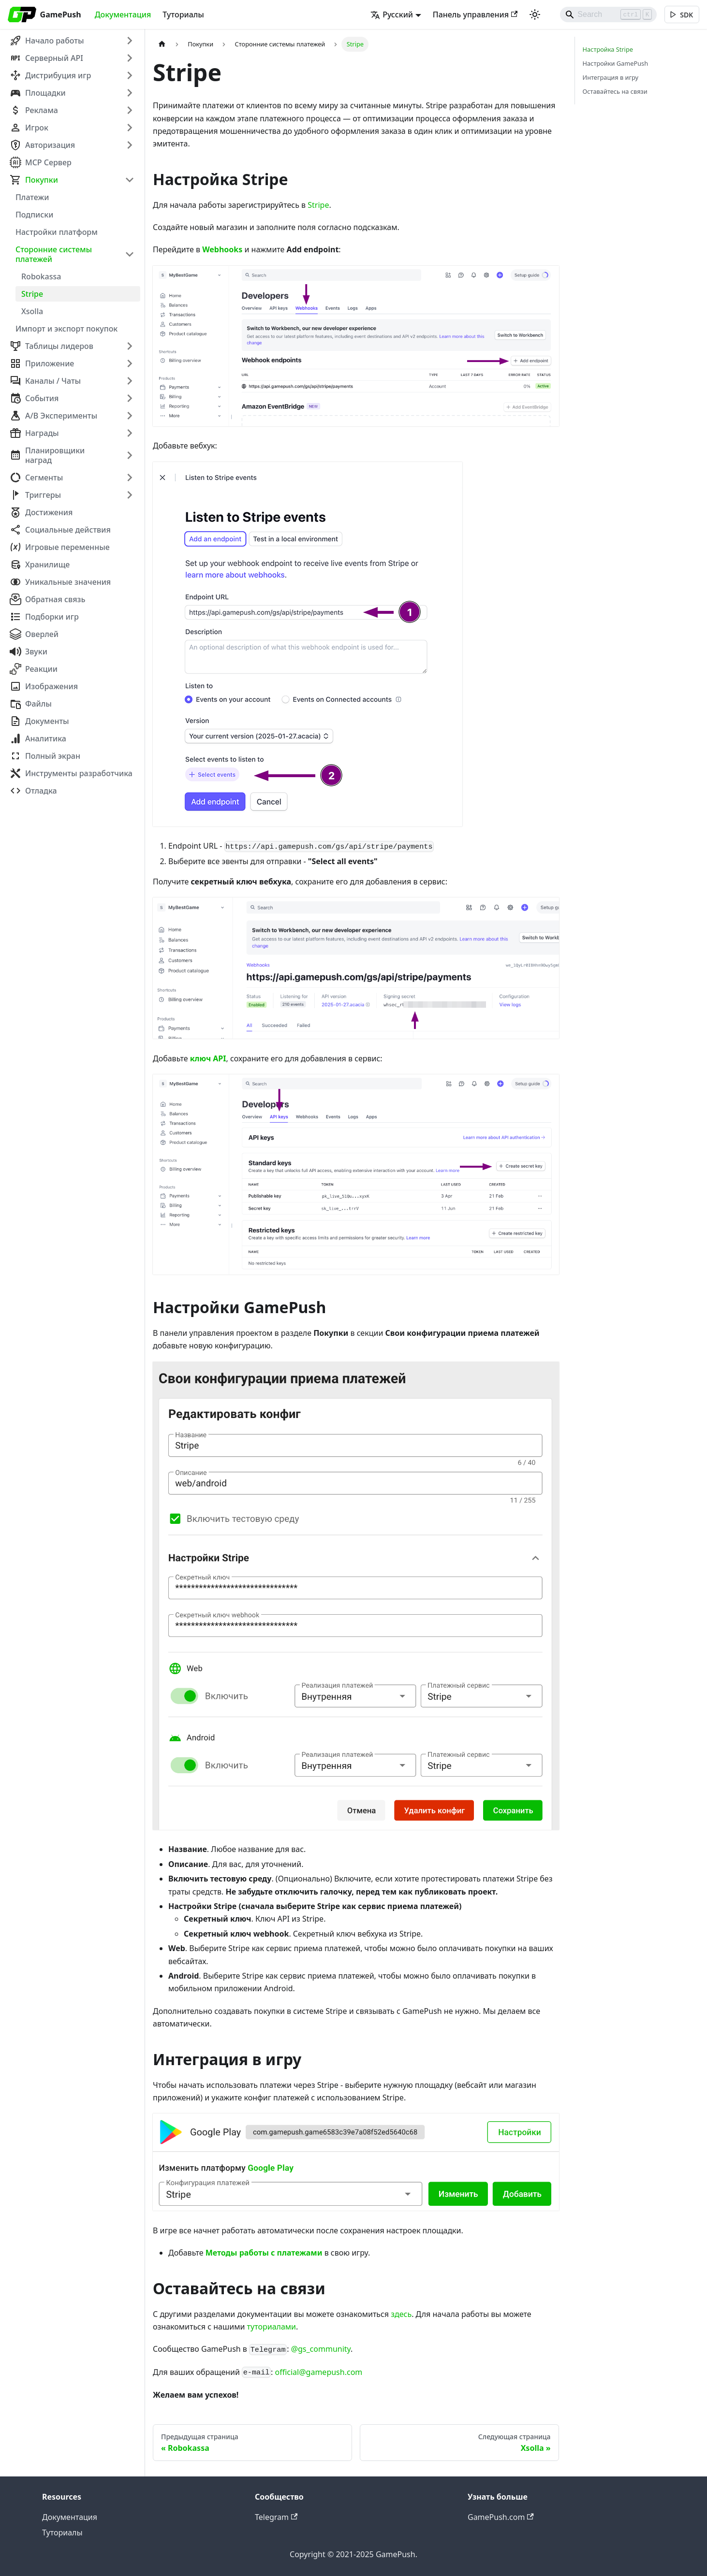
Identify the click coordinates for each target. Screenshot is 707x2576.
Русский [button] (388, 14)
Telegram (276, 2517)
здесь (401, 2314)
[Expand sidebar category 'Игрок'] (129, 127)
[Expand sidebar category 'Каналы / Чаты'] (129, 381)
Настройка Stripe (608, 49)
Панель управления (471, 14)
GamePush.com (501, 2517)
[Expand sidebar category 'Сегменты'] (129, 477)
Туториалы (183, 14)
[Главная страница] (162, 44)
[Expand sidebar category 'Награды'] (129, 433)
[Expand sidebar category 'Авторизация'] (129, 145)
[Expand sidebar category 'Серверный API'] (129, 58)
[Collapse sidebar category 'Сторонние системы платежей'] (129, 254)
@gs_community (321, 2349)
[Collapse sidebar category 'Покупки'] (129, 180)
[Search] (605, 14)
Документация (123, 14)
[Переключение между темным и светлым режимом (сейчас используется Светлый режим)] (531, 14)
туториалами (271, 2326)
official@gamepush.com (318, 2372)
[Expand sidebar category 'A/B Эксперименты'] (129, 415)
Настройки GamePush (615, 63)
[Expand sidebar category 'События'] (129, 398)
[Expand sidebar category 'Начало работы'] (129, 40)
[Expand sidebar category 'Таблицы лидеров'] (129, 346)
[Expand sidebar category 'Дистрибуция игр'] (129, 75)
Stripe (318, 205)
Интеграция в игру (610, 77)
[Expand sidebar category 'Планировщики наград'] (129, 455)
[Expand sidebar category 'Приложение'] (129, 363)
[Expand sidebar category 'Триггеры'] (129, 495)
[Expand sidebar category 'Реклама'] (129, 110)
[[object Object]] (681, 15)
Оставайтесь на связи (615, 91)
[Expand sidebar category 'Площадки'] (129, 93)
